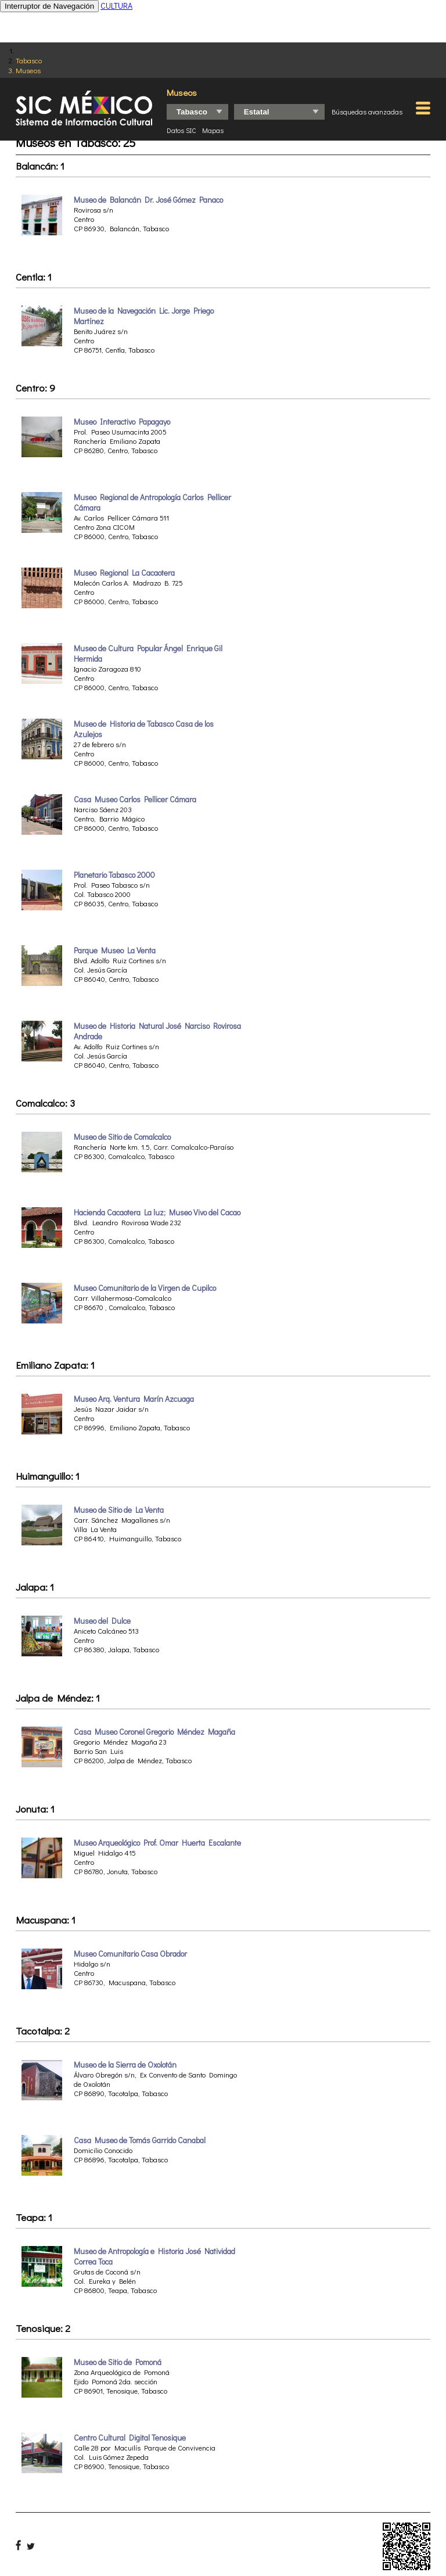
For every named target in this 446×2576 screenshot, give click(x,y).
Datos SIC (181, 130)
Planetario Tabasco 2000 (114, 875)
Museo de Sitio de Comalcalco (122, 1137)
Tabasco (29, 60)
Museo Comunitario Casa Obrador (130, 1954)
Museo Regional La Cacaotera (124, 573)
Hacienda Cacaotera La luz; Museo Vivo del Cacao (157, 1212)
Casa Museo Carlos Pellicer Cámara (135, 799)
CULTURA (116, 5)
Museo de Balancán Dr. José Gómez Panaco (148, 200)
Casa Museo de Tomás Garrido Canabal (140, 2140)
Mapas (213, 130)
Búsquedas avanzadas (367, 111)
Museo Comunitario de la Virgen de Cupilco (145, 1288)
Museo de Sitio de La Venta (119, 1510)
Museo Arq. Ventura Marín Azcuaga (134, 1399)
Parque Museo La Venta (115, 950)
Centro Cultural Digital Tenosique (130, 2438)
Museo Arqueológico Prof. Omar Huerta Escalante (157, 1843)
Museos (28, 70)
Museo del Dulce (102, 1621)
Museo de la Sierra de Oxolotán (125, 2065)
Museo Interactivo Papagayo (122, 422)
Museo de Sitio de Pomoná (117, 2362)
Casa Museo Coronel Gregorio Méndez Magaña (154, 1732)
